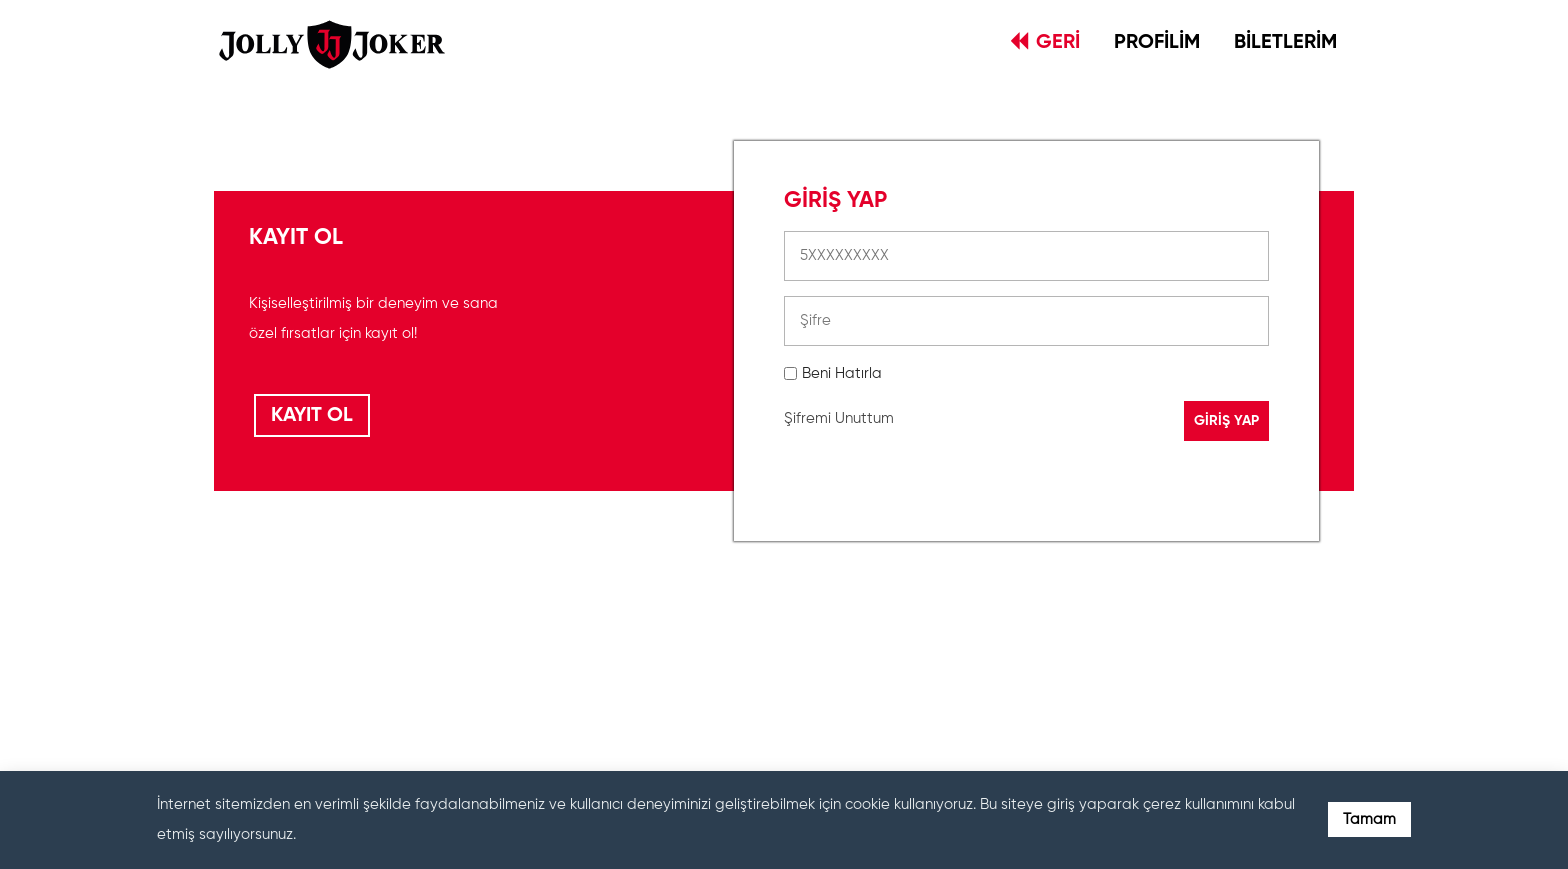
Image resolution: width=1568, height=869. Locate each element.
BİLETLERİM (1285, 43)
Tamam (1369, 819)
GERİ (1045, 42)
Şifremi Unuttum (839, 418)
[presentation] (936, 653)
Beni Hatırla (842, 373)
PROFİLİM (1157, 43)
